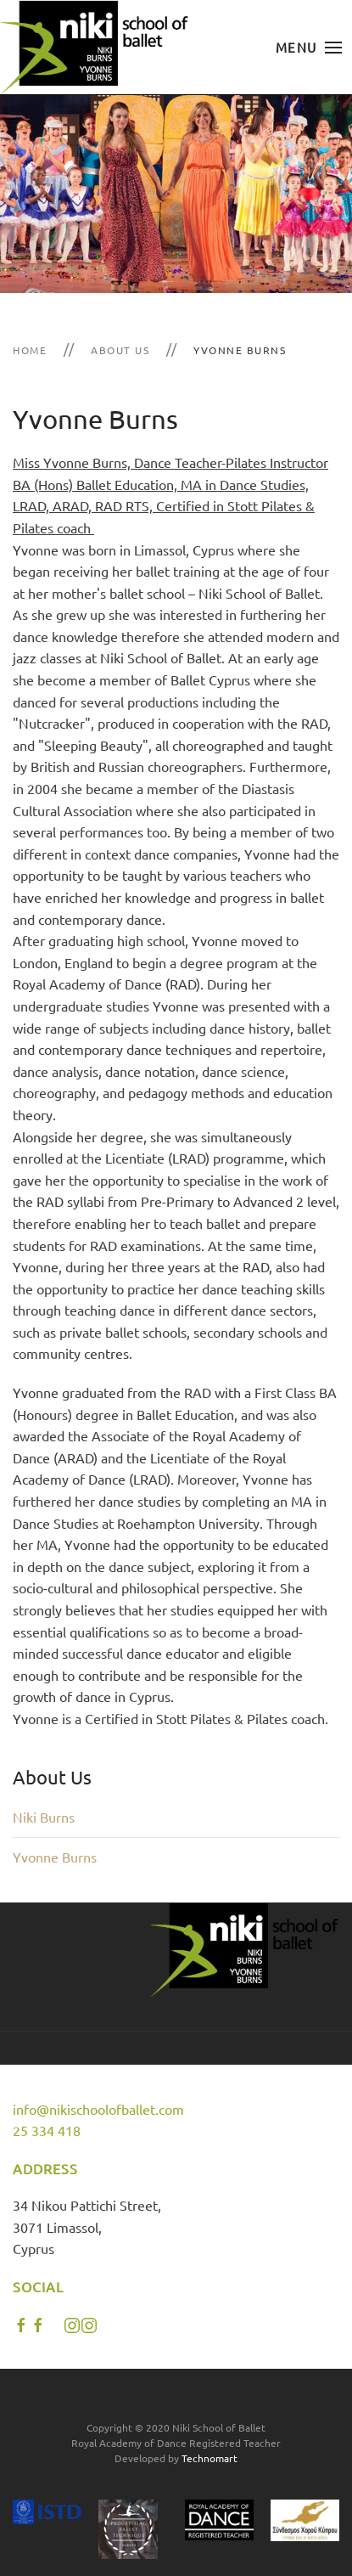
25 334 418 (47, 2130)
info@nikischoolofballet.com (98, 2108)
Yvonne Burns (55, 1856)
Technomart (209, 2458)
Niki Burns (44, 1816)
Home (30, 350)
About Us (120, 350)
